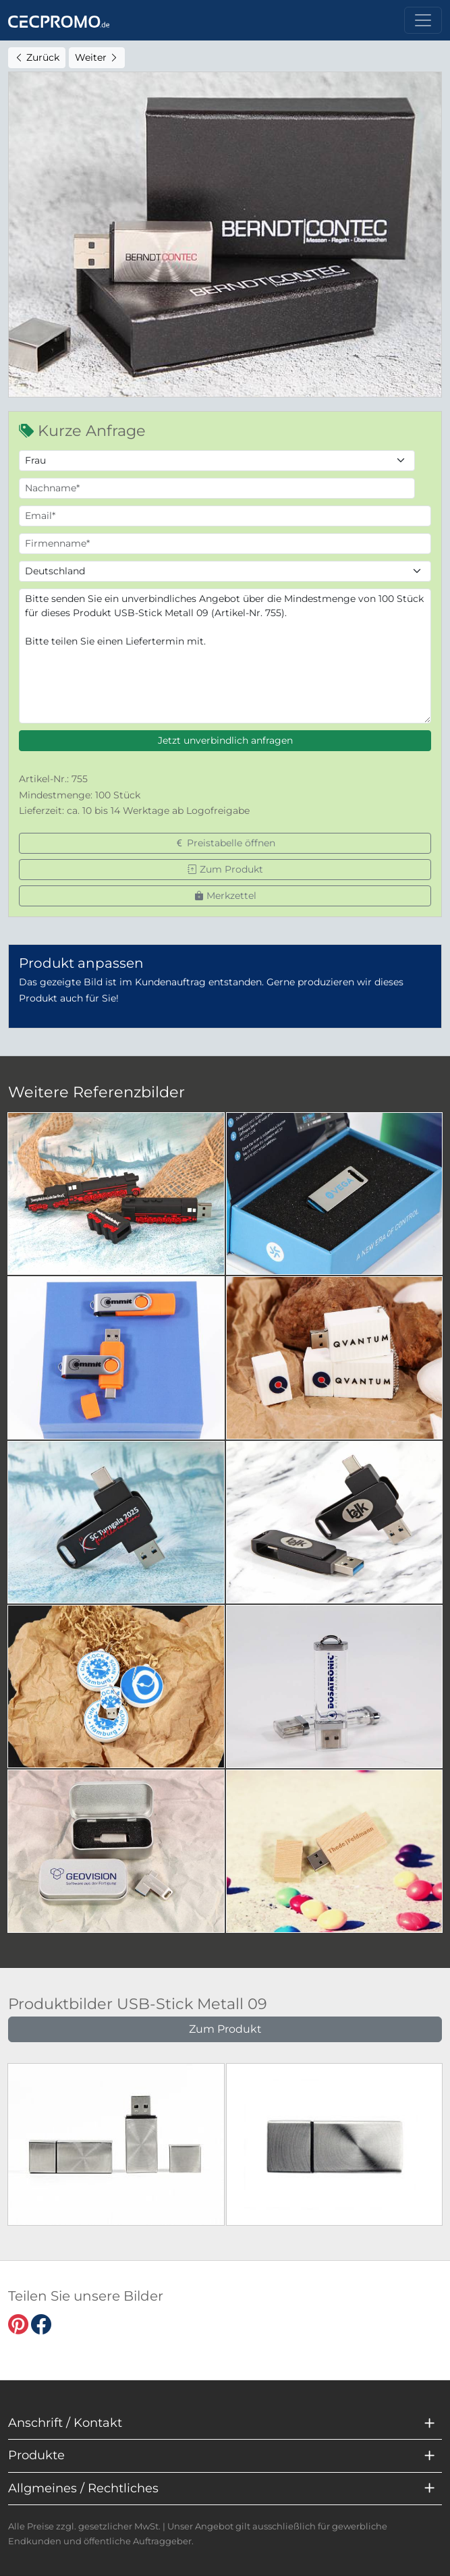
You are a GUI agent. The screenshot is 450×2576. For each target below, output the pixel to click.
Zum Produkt (225, 869)
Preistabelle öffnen (225, 843)
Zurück (36, 57)
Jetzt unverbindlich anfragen (225, 740)
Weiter (97, 57)
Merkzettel (225, 895)
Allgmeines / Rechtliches (83, 2488)
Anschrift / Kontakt (65, 2422)
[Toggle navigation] (423, 20)
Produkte (36, 2455)
